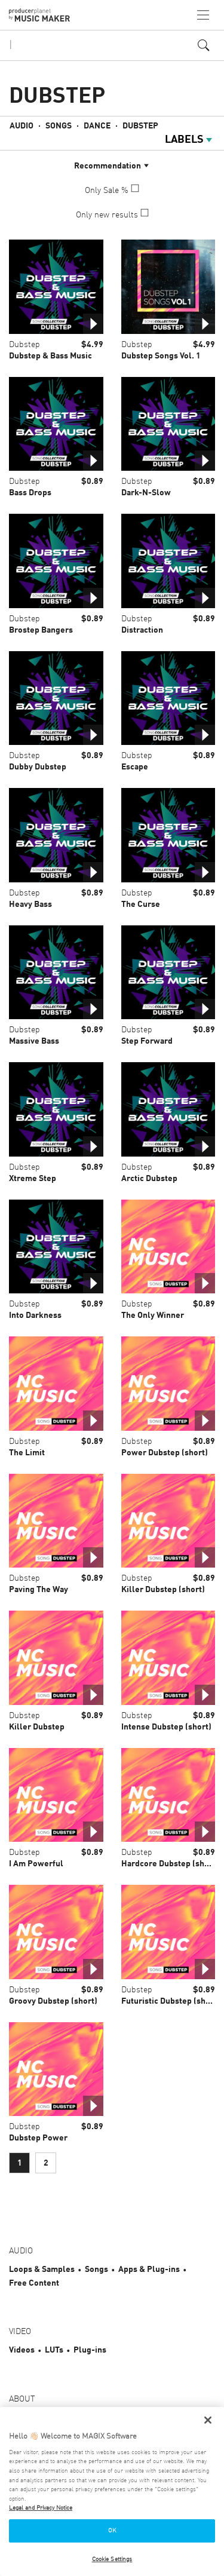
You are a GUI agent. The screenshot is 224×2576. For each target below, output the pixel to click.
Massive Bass (34, 1041)
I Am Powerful (36, 1864)
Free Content (34, 2283)
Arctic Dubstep (149, 1178)
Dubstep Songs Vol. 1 (161, 356)
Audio (21, 126)
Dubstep (140, 126)
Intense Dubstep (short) (166, 1727)
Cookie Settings (112, 2559)
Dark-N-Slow (146, 493)
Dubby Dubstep (37, 767)
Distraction (142, 630)
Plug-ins (89, 2350)
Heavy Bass (30, 904)
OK (112, 2531)
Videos (22, 2350)
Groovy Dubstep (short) (53, 2001)
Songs (58, 126)
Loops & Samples (42, 2269)
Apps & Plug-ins (149, 2269)
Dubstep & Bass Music (50, 356)
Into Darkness (35, 1315)
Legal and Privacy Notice (40, 2508)
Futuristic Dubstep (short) (170, 2001)
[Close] (208, 2420)
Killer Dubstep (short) (163, 1590)
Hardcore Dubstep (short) (170, 1864)
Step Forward (147, 1041)
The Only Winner (152, 1315)
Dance (97, 126)
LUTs (54, 2350)
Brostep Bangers (41, 630)
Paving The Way (38, 1590)
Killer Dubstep (37, 1727)
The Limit (27, 1453)
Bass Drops (30, 493)
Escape (134, 767)
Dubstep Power (38, 2138)
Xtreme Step (32, 1178)
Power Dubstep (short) (164, 1453)
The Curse (140, 904)
